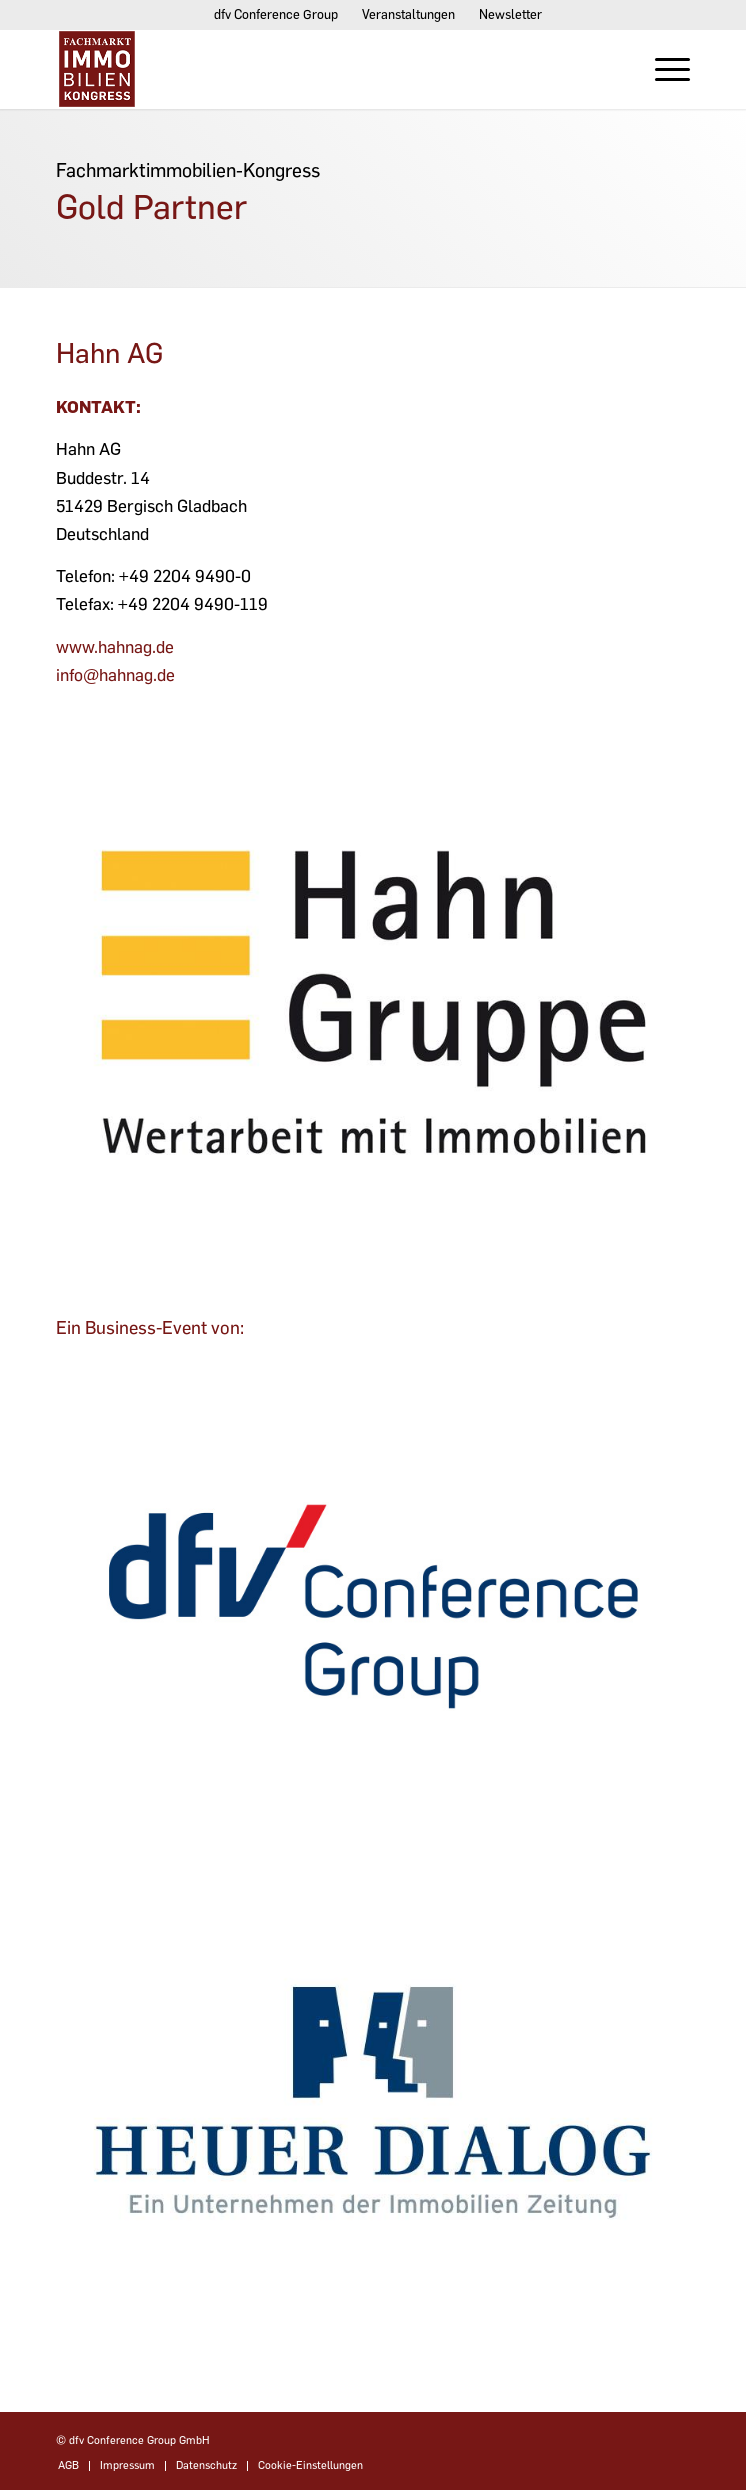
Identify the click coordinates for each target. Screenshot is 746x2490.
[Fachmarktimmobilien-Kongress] (309, 69)
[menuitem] (276, 15)
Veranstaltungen (408, 14)
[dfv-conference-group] (373, 1607)
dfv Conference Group (276, 14)
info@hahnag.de (115, 675)
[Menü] (662, 69)
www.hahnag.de (115, 647)
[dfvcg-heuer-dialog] (373, 2102)
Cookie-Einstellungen (310, 2465)
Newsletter (510, 14)
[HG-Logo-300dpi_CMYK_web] (373, 961)
